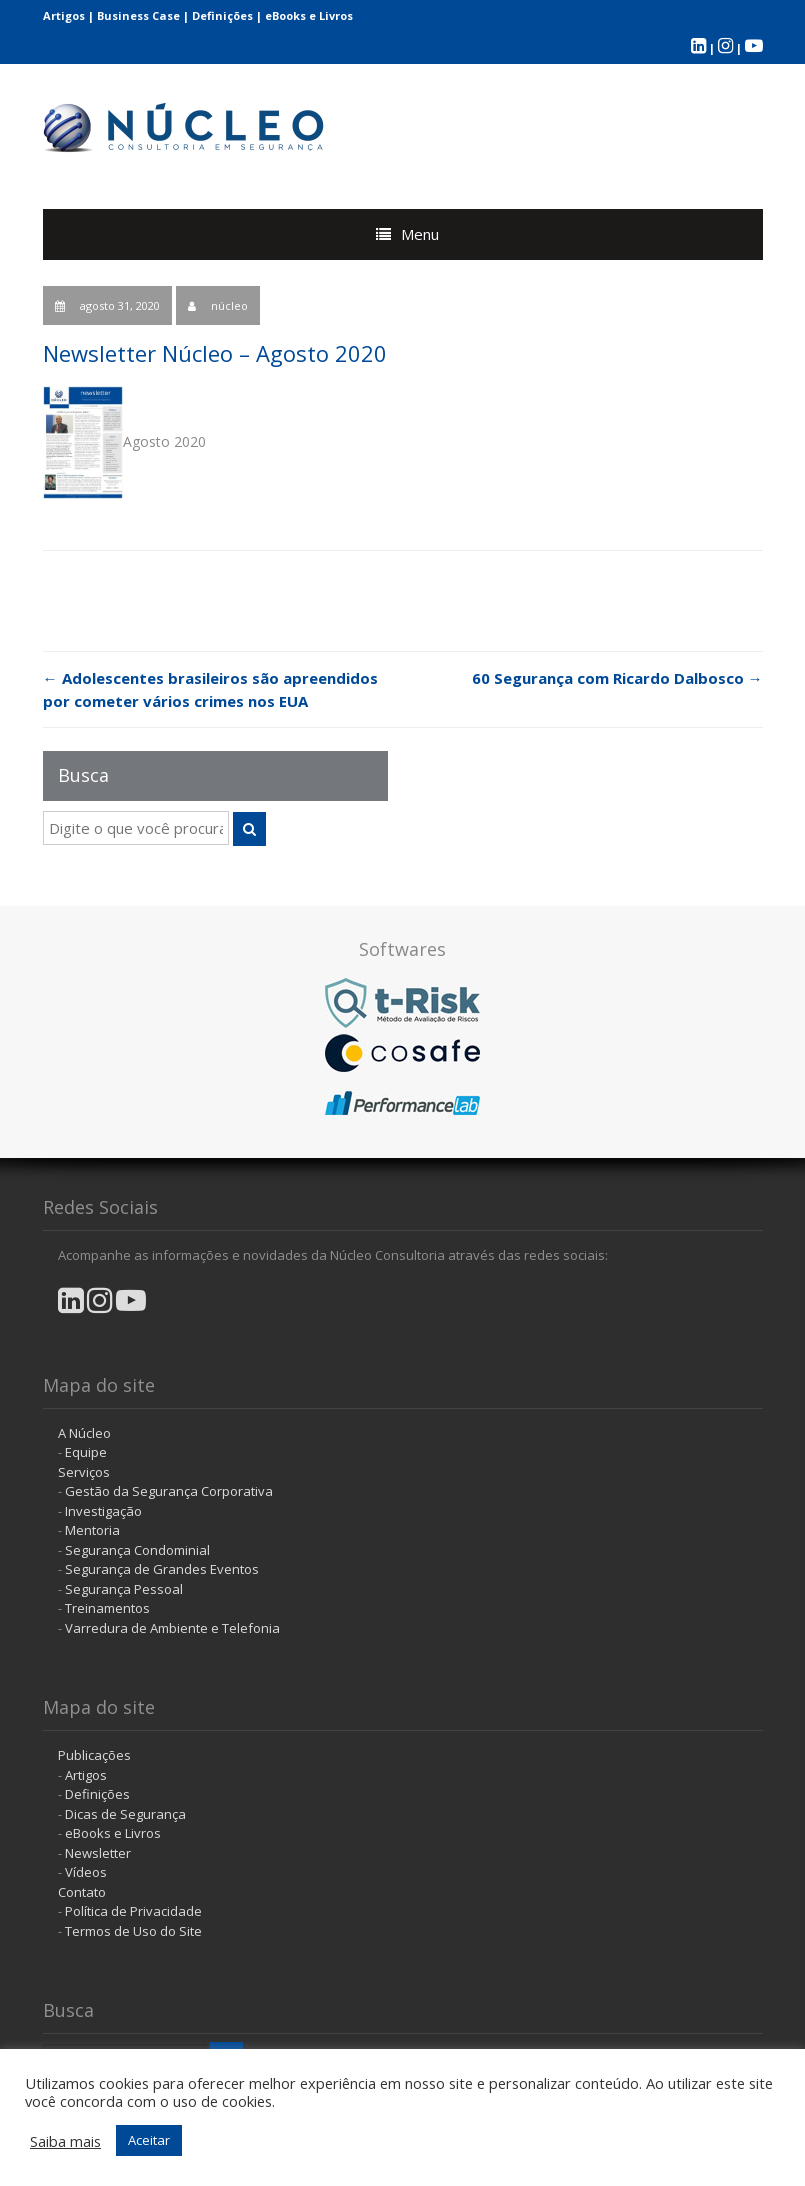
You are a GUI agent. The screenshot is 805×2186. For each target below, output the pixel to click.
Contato (82, 1892)
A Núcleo (84, 1433)
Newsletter (98, 1853)
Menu (420, 234)
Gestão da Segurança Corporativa (169, 1491)
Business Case (138, 15)
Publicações (94, 1755)
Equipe (86, 1452)
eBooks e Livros (309, 15)
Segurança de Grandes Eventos (162, 1569)
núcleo (229, 305)
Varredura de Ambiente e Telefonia (172, 1628)
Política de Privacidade (133, 1911)
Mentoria (92, 1530)
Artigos (64, 15)
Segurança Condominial (137, 1550)
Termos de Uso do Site (133, 1931)
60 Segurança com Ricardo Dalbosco (617, 678)
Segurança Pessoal (124, 1589)
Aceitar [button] (149, 2140)
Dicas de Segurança (125, 1814)
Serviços (84, 1472)
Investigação (103, 1511)
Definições (222, 15)
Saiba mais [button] (65, 2141)
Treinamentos (107, 1608)
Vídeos (86, 1872)
